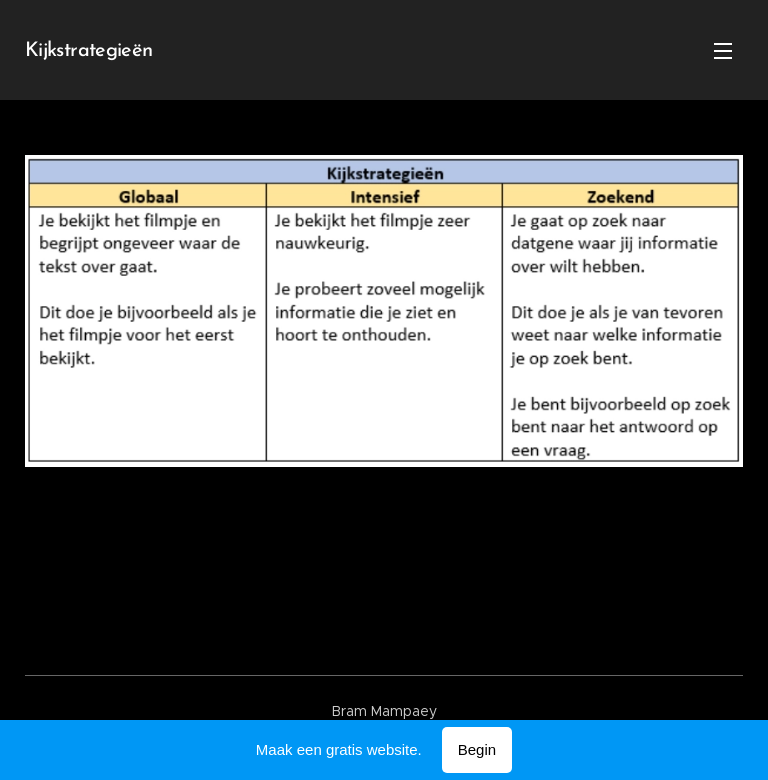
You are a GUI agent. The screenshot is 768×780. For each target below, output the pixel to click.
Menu (723, 51)
